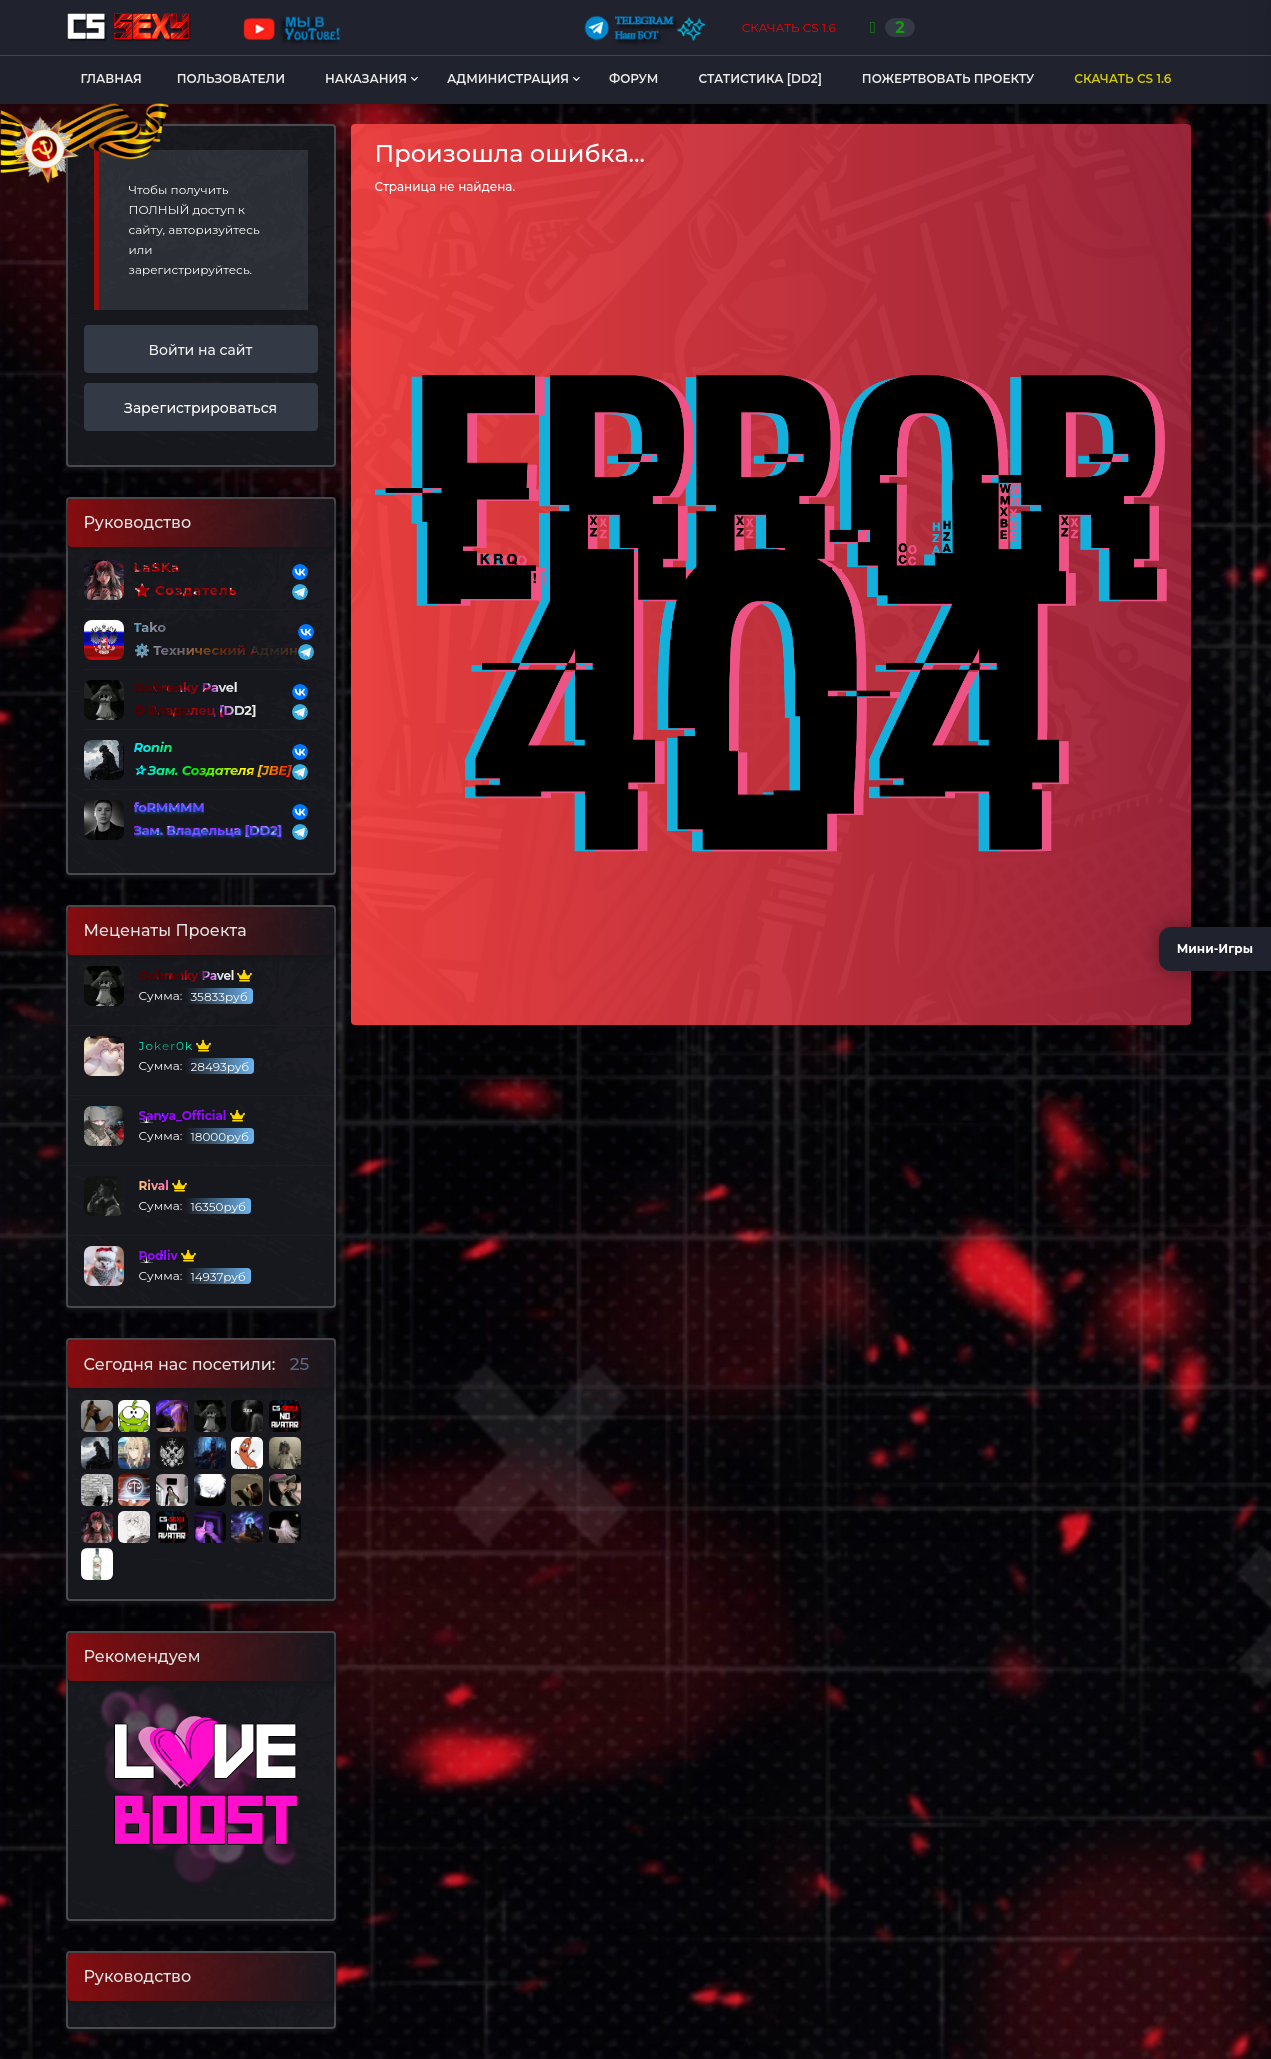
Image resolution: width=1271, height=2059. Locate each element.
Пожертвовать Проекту (948, 78)
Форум (633, 78)
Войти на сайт (201, 350)
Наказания (366, 78)
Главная (111, 78)
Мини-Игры (1215, 948)
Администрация (508, 78)
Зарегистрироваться (200, 408)
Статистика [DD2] (759, 78)
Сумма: (168, 986)
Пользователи (231, 78)
